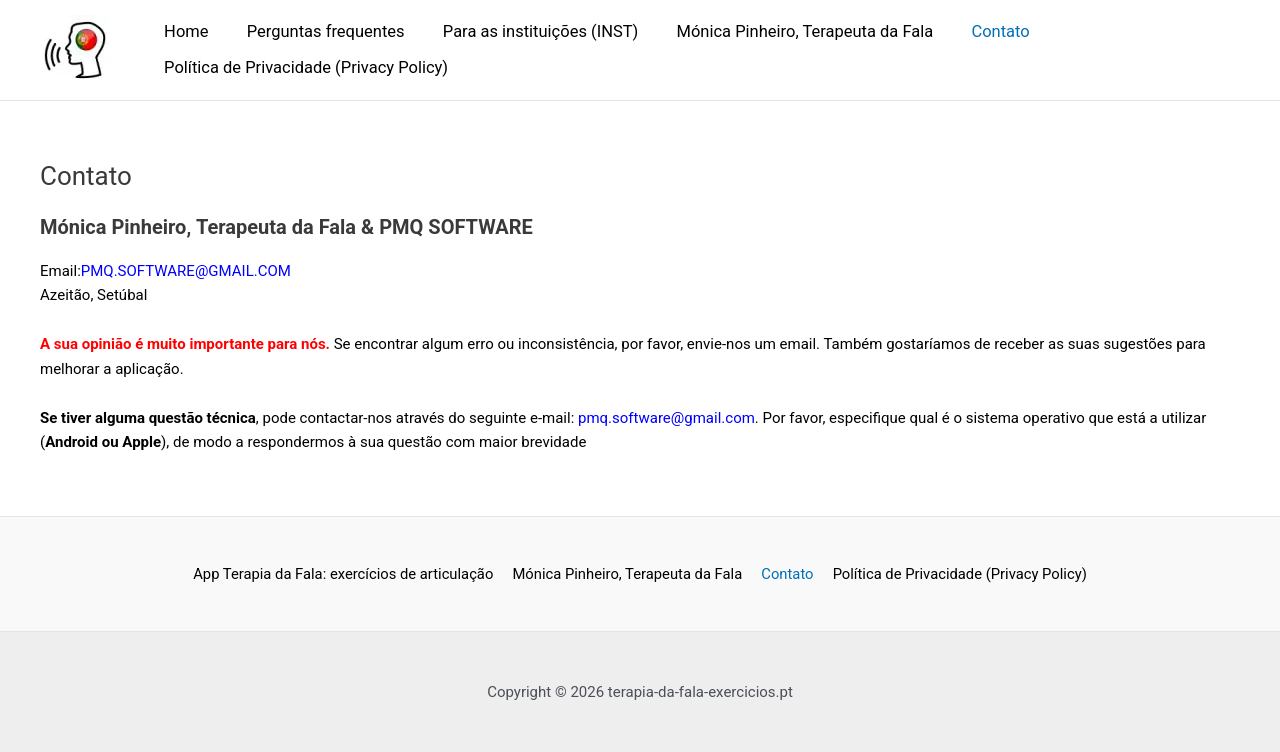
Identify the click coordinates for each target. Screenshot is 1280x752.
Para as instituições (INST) (527, 31)
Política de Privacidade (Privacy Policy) (304, 67)
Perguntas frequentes (318, 31)
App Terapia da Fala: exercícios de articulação (345, 573)
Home (184, 31)
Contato (977, 31)
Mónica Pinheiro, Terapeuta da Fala (786, 31)
